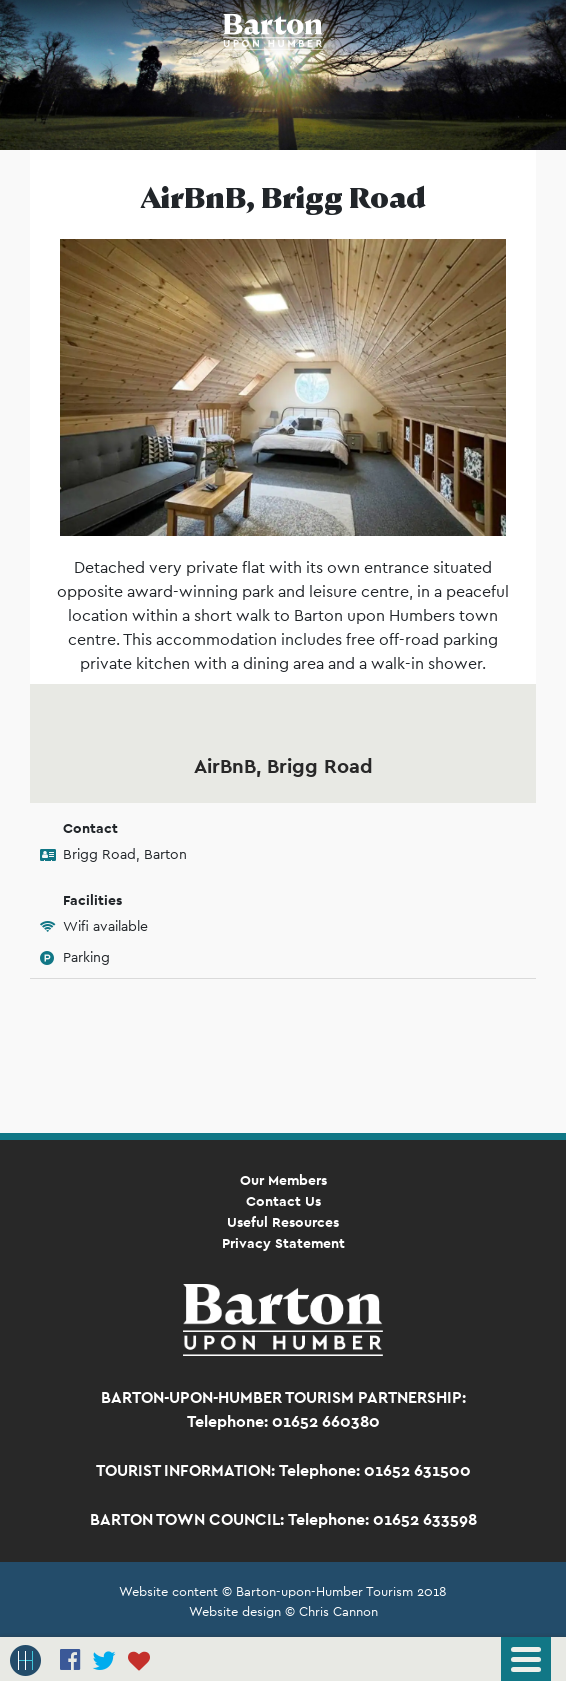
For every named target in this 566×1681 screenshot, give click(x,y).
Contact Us (283, 1201)
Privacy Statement (283, 1243)
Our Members (283, 1180)
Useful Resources (283, 1222)
